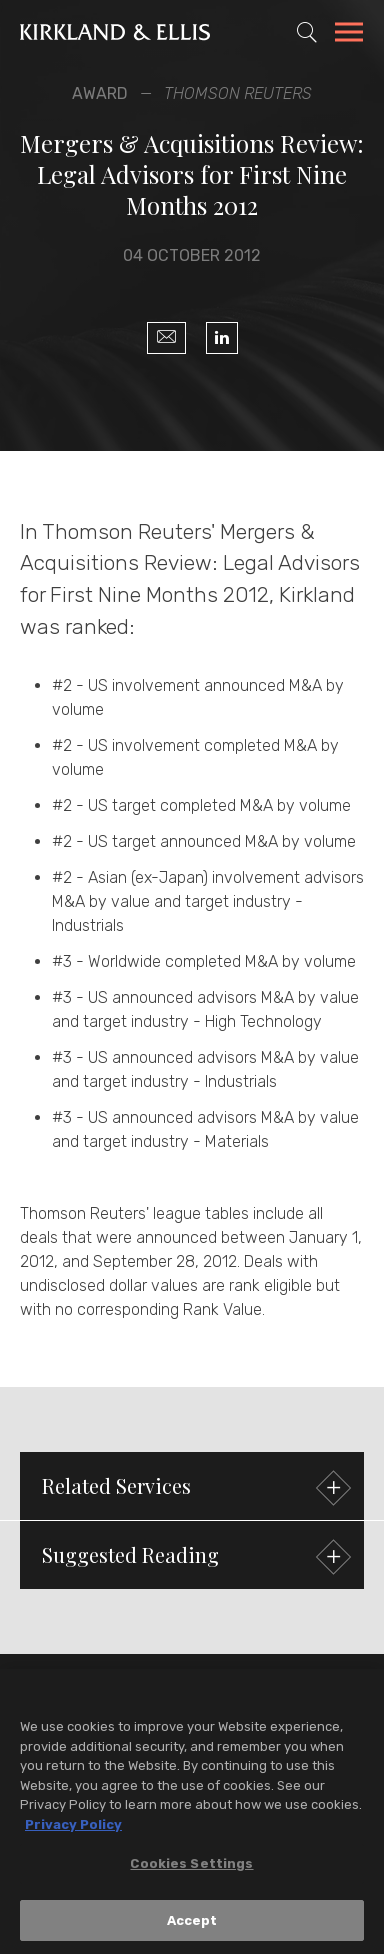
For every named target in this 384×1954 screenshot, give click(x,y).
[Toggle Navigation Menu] (349, 35)
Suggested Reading (194, 1557)
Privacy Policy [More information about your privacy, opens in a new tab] (73, 1828)
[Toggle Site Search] (307, 32)
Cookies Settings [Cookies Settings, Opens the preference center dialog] (191, 1868)
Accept (192, 1925)
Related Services (194, 1488)
